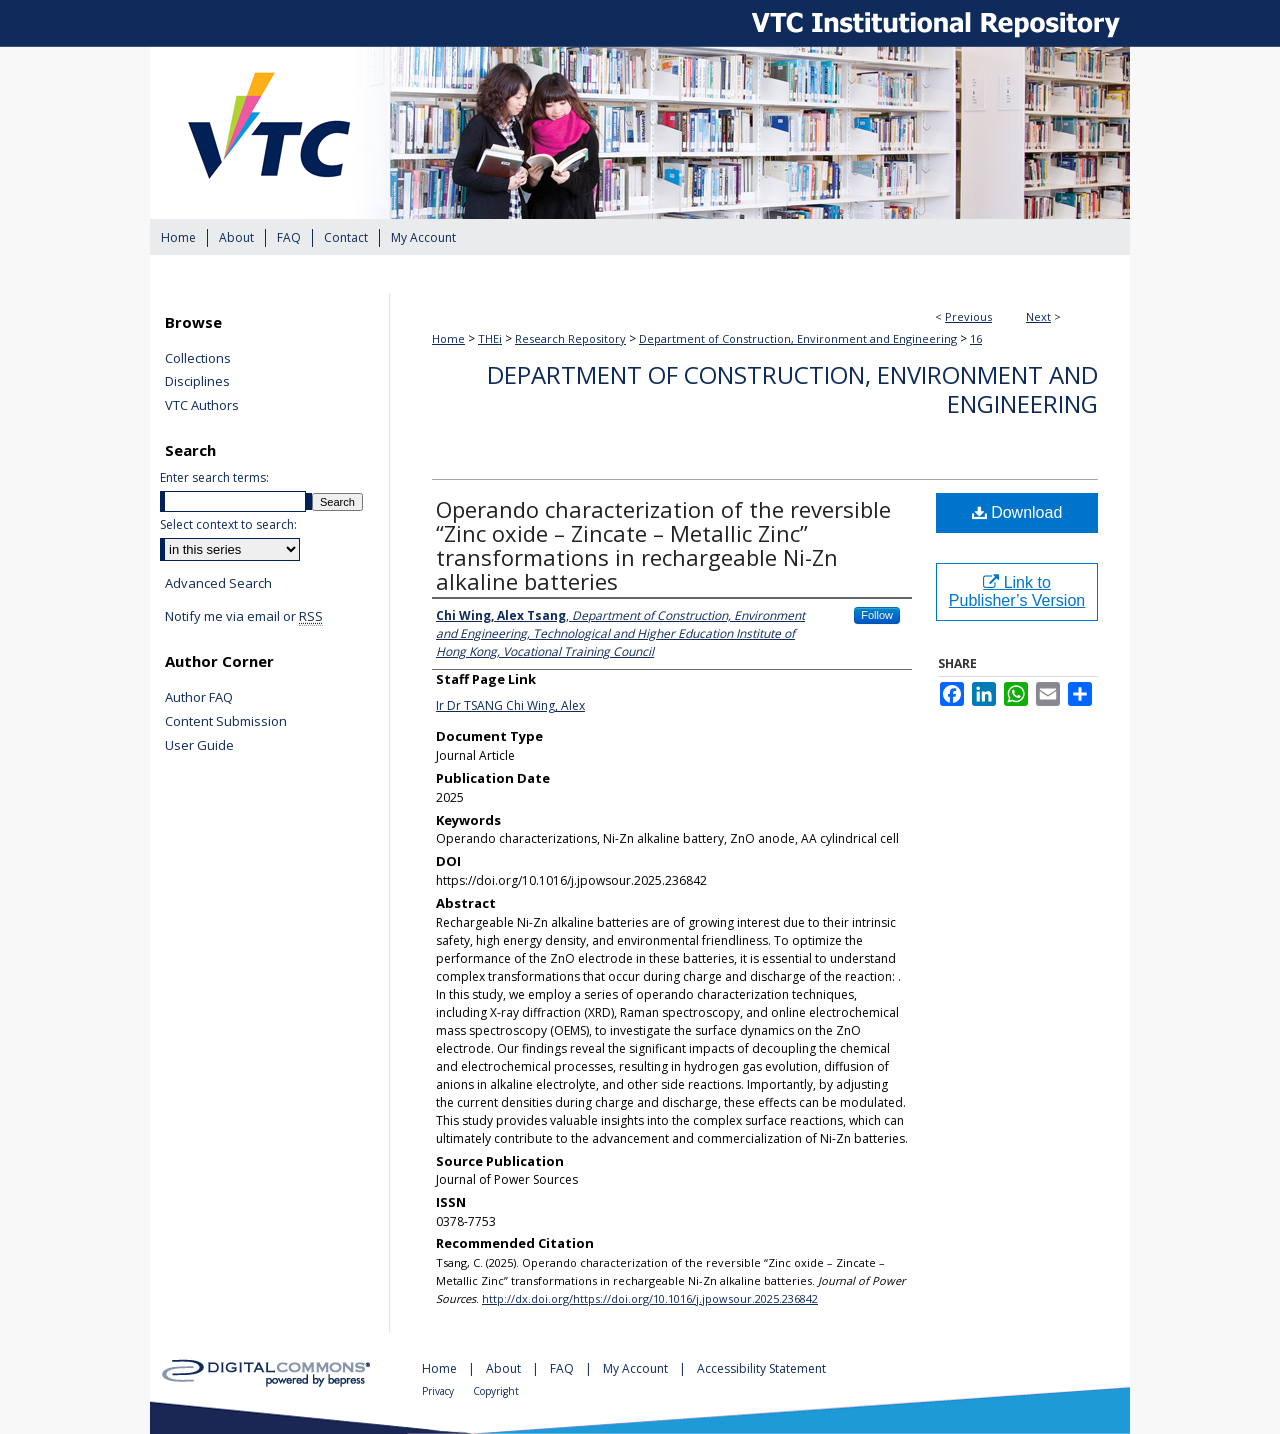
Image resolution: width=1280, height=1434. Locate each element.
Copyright (496, 1391)
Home (448, 338)
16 (976, 338)
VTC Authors (202, 406)
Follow (877, 615)
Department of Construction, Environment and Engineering (798, 338)
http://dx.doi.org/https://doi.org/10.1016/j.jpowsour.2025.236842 (650, 1298)
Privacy (439, 1391)
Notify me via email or (244, 617)
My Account (637, 1368)
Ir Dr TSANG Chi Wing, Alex (510, 705)
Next (1038, 316)
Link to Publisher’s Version (1017, 591)
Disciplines (197, 382)
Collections (198, 359)
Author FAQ (199, 698)
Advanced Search (218, 583)
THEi (490, 338)
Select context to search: (228, 524)
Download (1017, 512)
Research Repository (570, 338)
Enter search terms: (214, 477)
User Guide (199, 746)
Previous (968, 316)
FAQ (563, 1368)
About (505, 1368)
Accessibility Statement (761, 1368)
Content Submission (226, 722)
